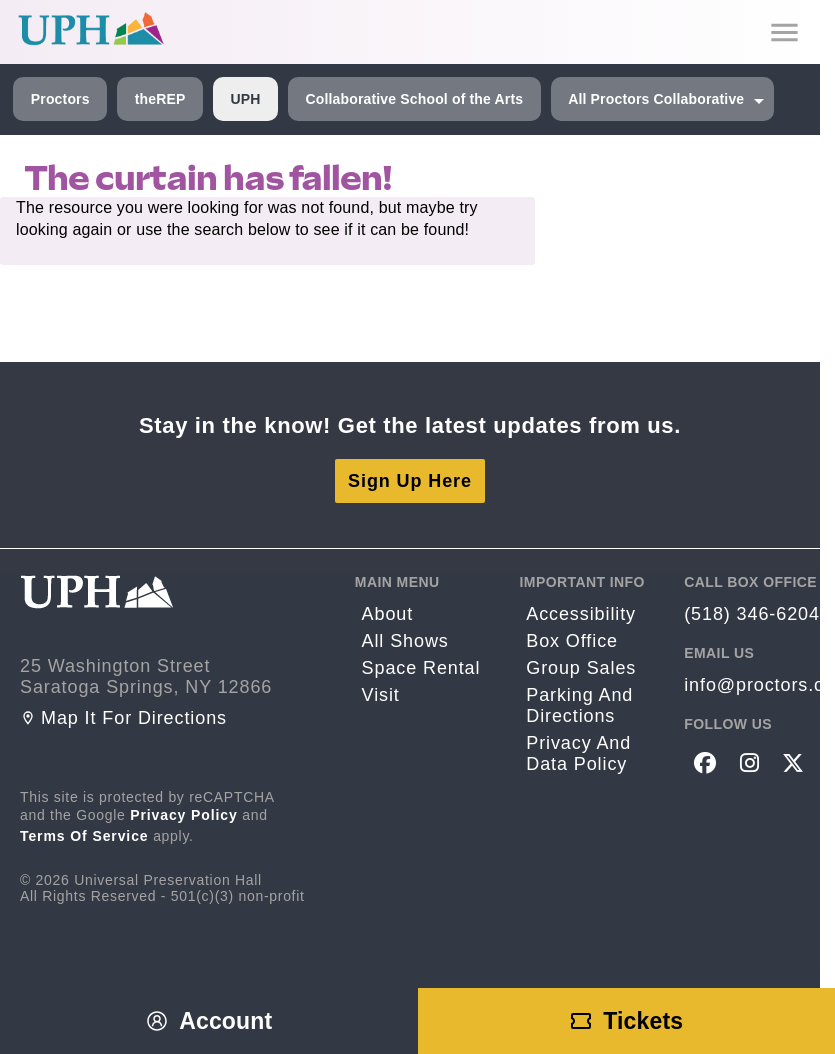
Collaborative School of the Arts (414, 99)
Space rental (421, 668)
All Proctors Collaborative (656, 99)
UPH (245, 99)
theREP (160, 99)
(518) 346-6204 (752, 614)
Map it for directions (123, 718)
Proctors (60, 99)
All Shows (405, 641)
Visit (381, 695)
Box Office (572, 641)
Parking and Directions (579, 705)
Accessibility (581, 614)
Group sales (581, 668)
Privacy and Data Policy (578, 753)
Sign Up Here (410, 481)
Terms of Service (84, 836)
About (388, 614)
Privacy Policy (184, 815)
